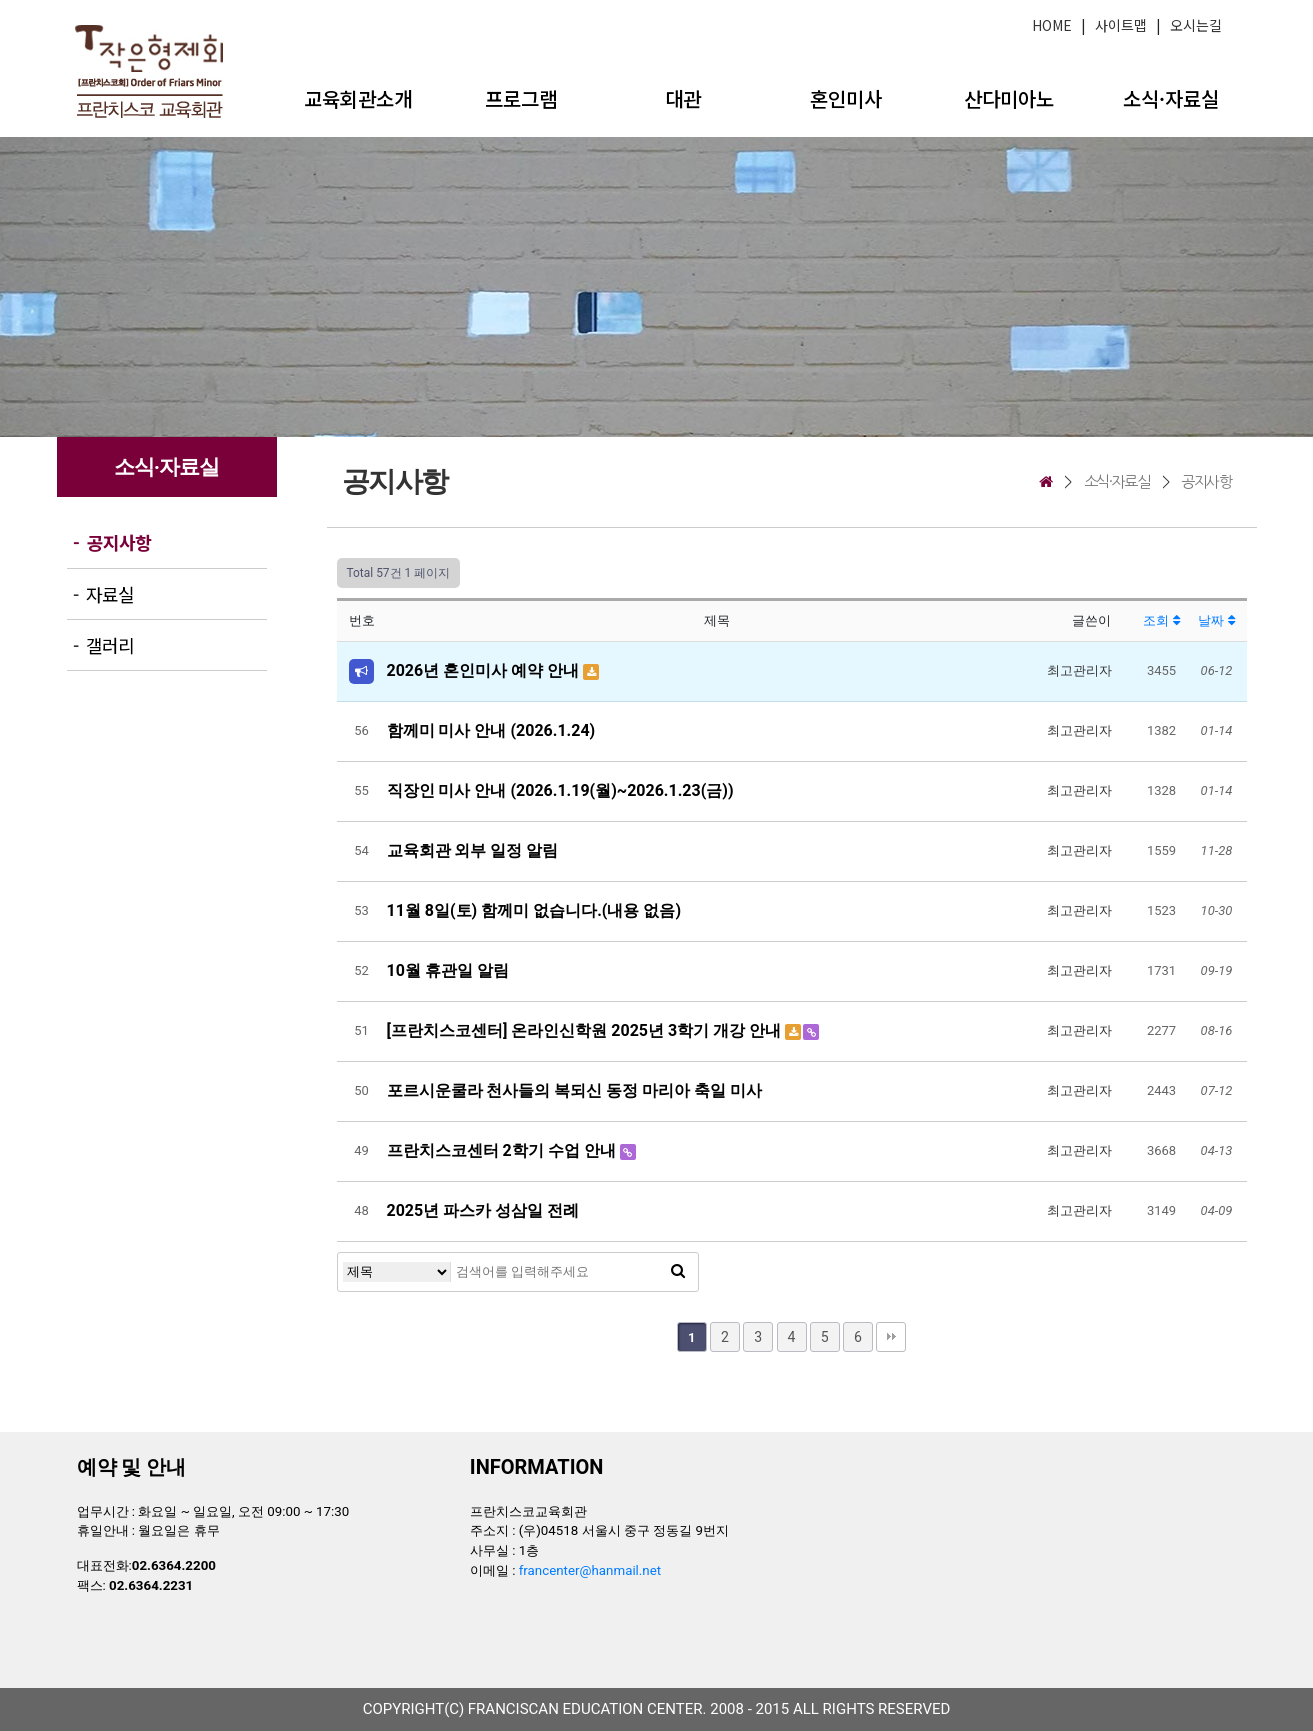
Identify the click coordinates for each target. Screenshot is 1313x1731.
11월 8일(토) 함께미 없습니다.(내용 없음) (534, 910)
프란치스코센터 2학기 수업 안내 (503, 1150)
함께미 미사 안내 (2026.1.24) (491, 730)
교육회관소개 (358, 98)
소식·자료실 (1171, 98)
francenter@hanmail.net (590, 1570)
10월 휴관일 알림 (448, 970)
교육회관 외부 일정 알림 (473, 850)
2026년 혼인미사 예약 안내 (485, 670)
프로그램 (521, 98)
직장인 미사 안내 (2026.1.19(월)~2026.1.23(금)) (560, 790)
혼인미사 (846, 98)
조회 (1161, 620)
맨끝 (891, 1337)
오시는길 (1196, 25)
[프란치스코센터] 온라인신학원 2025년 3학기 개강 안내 (586, 1030)
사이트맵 (1121, 25)
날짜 (1216, 620)
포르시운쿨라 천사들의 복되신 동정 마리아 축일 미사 (575, 1090)
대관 (683, 98)
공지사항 (1206, 481)
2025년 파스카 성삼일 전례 (483, 1210)
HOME (1052, 25)
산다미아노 (1009, 98)
